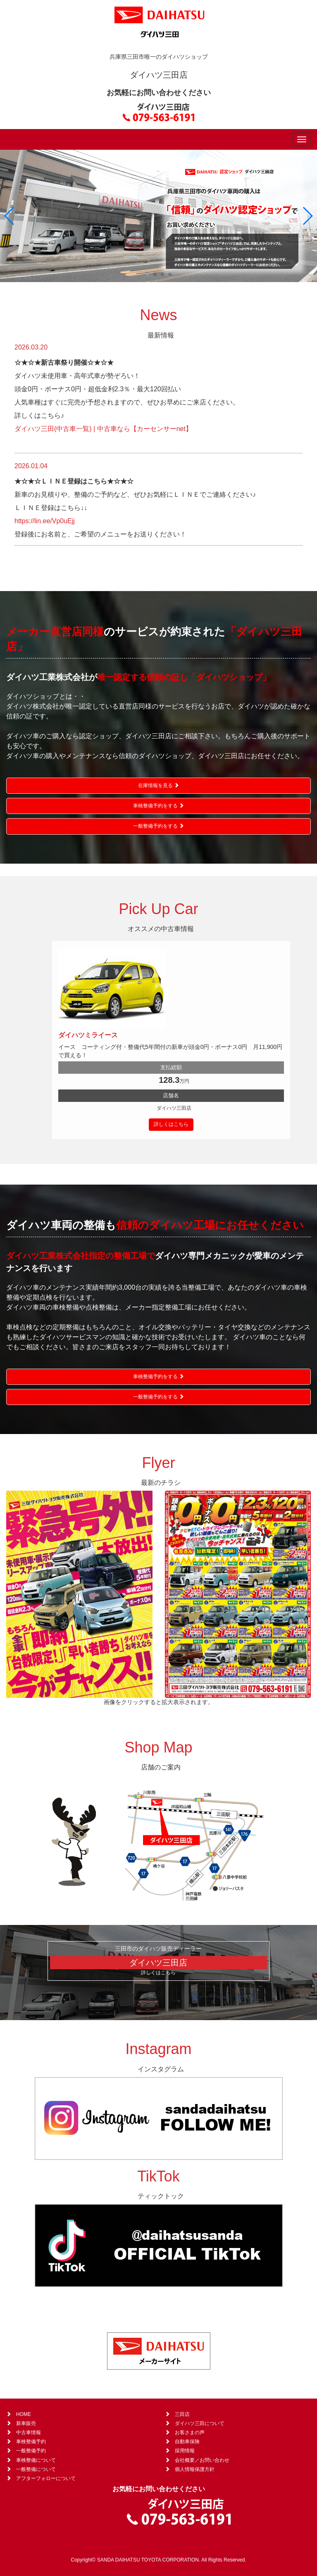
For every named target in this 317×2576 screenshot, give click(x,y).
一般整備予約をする (158, 826)
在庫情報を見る (158, 785)
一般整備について (36, 2469)
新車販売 (26, 2423)
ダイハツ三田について (199, 2423)
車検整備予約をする (158, 806)
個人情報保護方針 (195, 2469)
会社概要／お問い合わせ (202, 2460)
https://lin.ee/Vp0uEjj (44, 520)
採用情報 (185, 2451)
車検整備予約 (31, 2441)
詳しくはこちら (171, 1124)
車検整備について (36, 2460)
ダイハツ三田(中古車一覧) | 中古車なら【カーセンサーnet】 (103, 428)
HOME (23, 2414)
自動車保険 (187, 2441)
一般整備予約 (31, 2451)
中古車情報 (28, 2432)
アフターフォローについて (46, 2478)
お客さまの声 (190, 2432)
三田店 (182, 2414)
